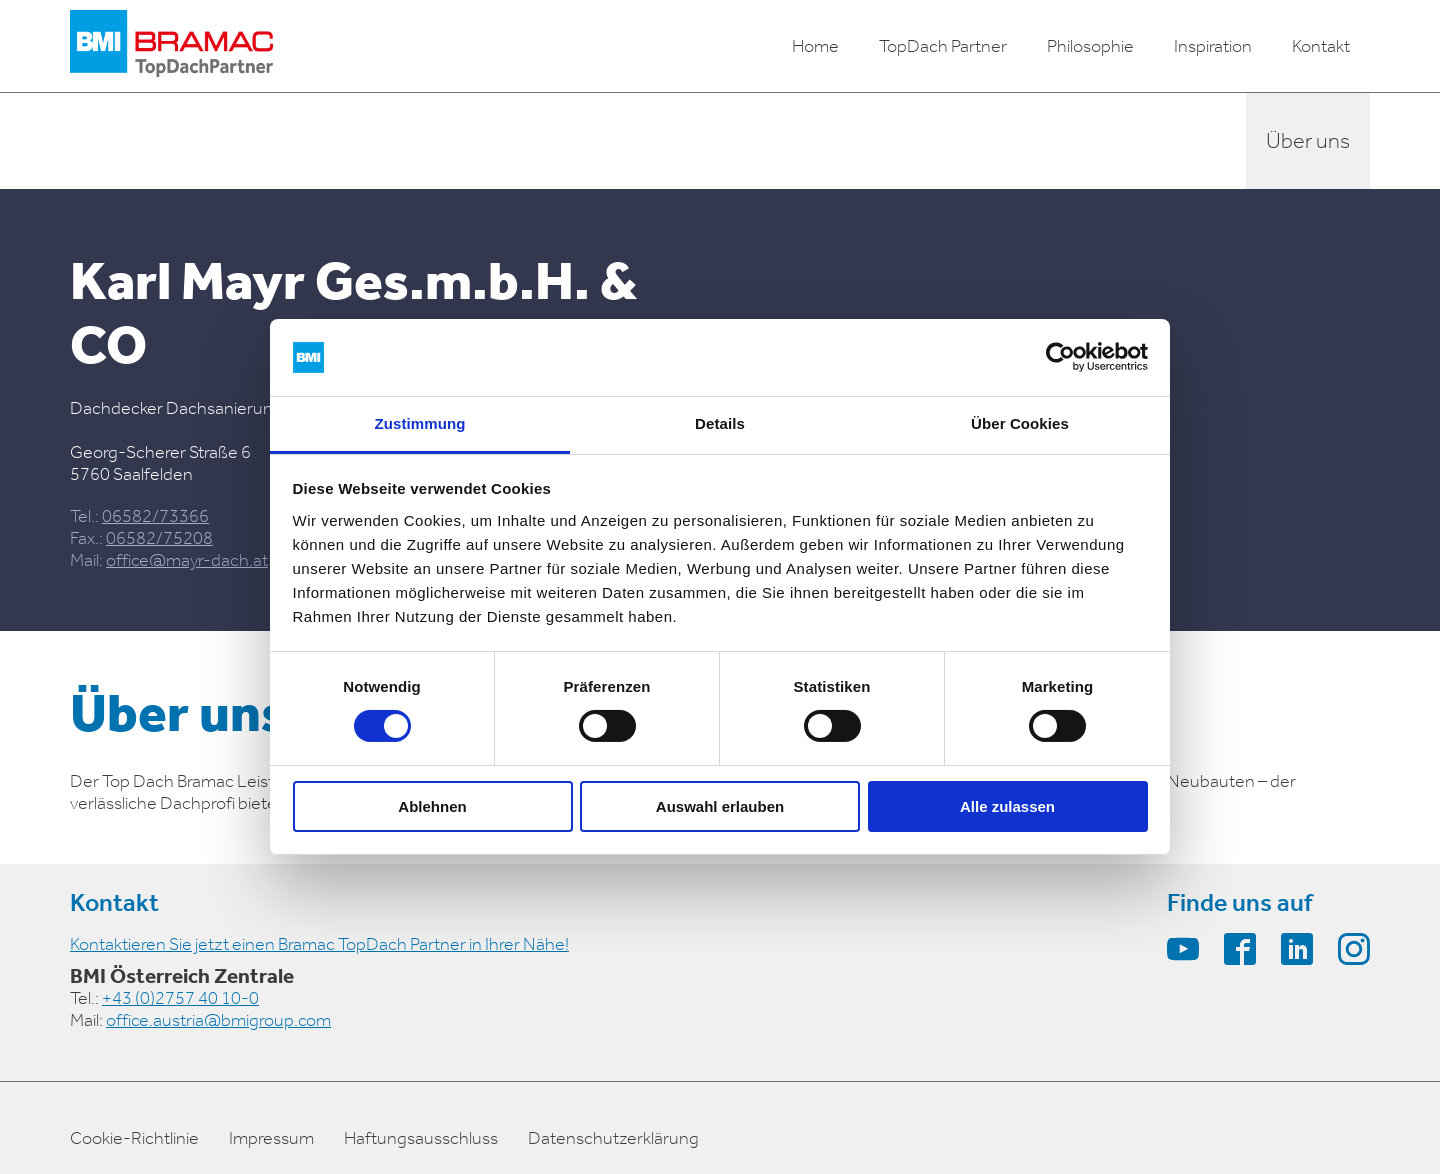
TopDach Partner (943, 46)
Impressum (271, 1138)
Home (815, 46)
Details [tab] (720, 423)
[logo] (171, 46)
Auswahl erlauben (720, 806)
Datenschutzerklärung (613, 1138)
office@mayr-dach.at (187, 560)
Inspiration (1213, 46)
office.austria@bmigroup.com (218, 1020)
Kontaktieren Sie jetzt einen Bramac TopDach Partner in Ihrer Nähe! (319, 944)
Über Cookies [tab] (1020, 423)
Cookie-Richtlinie (134, 1138)
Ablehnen (432, 806)
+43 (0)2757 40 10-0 (180, 998)
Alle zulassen (1007, 806)
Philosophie (1090, 46)
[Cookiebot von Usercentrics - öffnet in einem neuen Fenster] (1060, 357)
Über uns (1308, 141)
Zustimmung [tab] (420, 423)
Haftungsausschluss (421, 1138)
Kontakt (1321, 46)
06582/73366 (155, 516)
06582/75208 (159, 538)
